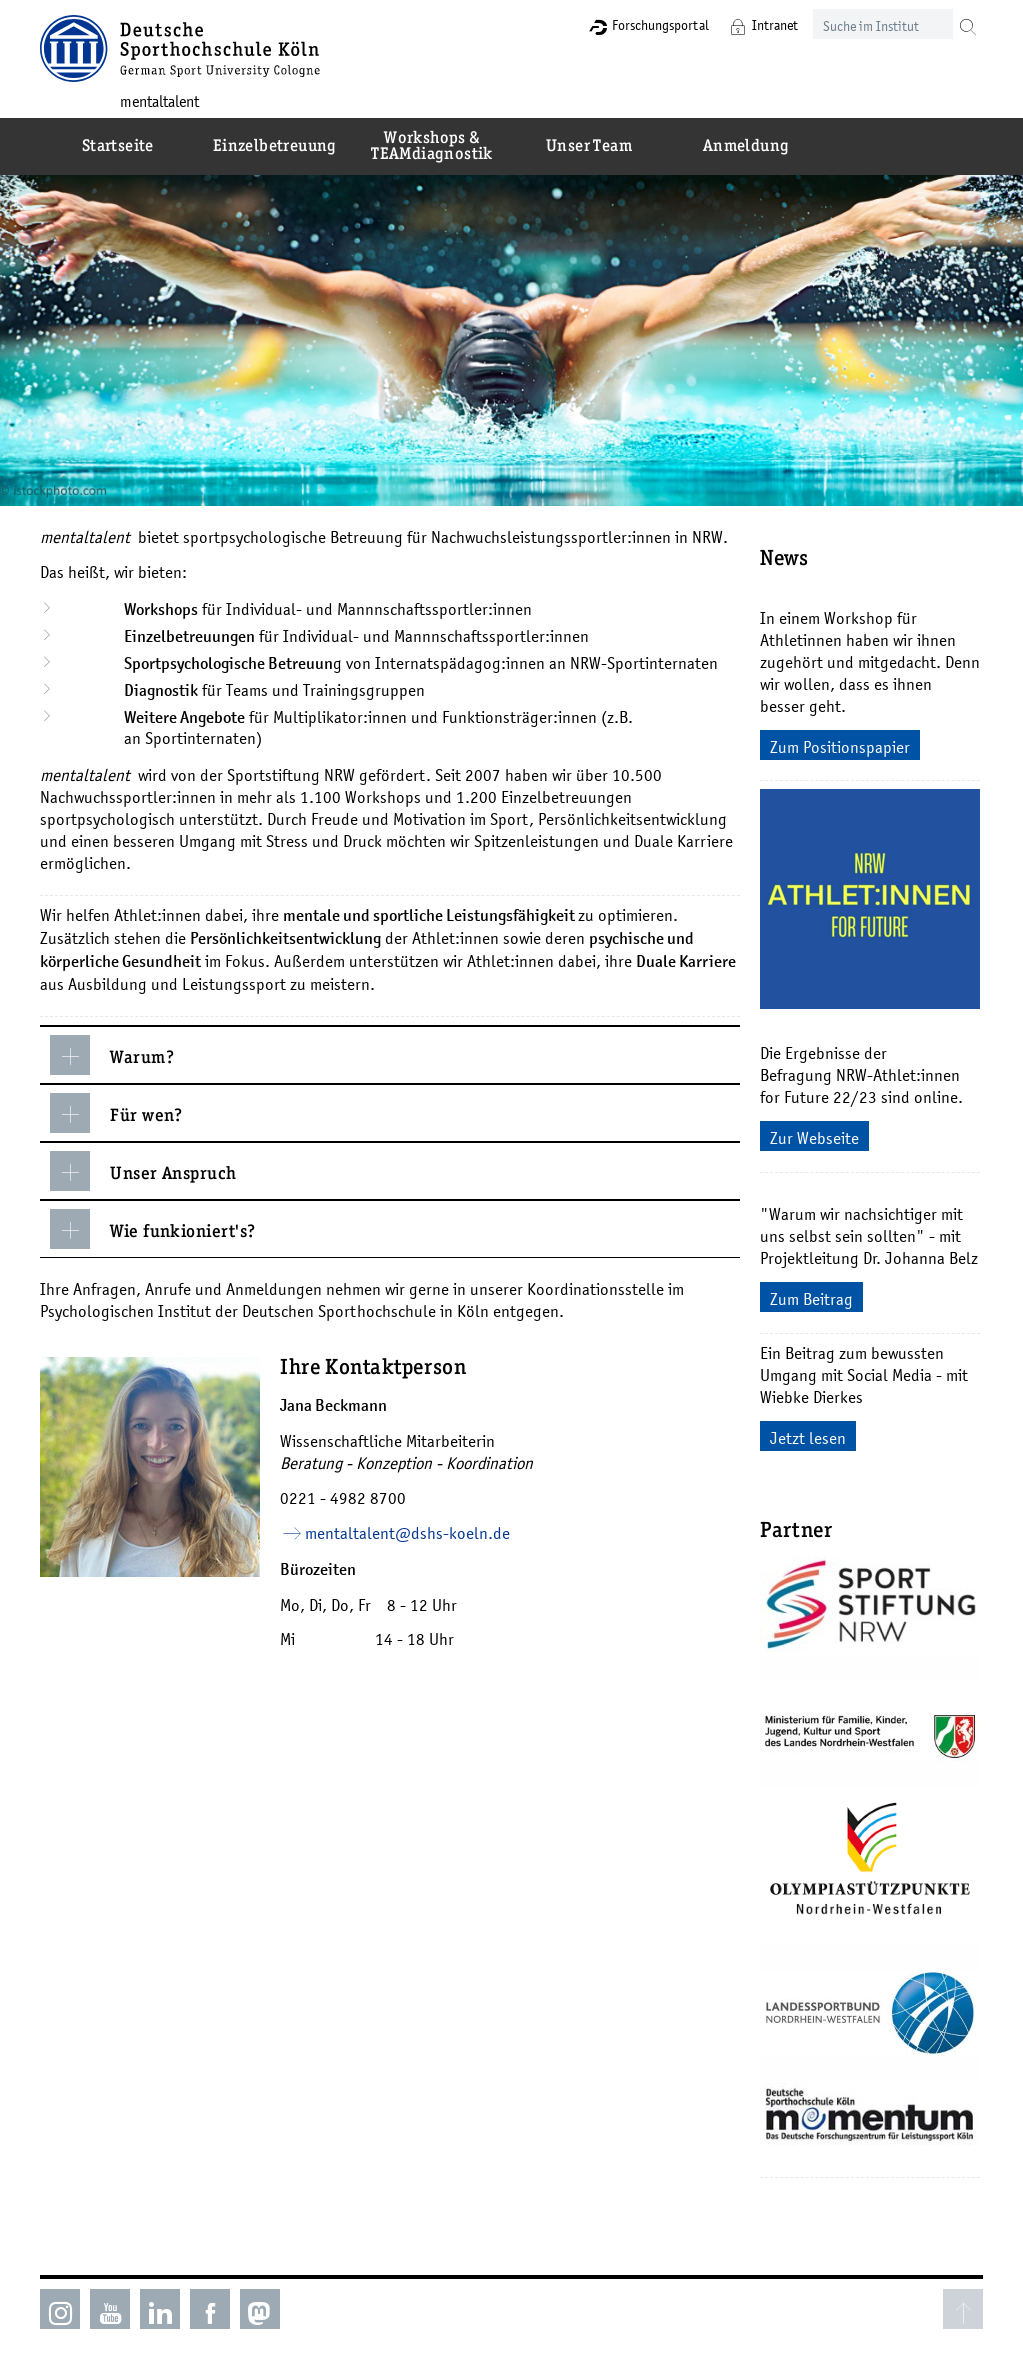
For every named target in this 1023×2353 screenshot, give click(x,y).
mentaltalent (161, 101)
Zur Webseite (816, 1127)
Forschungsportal (657, 25)
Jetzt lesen (810, 1427)
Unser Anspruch (145, 1160)
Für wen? (118, 1102)
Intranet (772, 25)
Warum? (114, 1044)
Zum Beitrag (813, 1288)
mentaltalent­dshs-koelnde (409, 1522)
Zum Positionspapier (842, 736)
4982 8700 (370, 1487)
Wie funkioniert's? (154, 1218)
